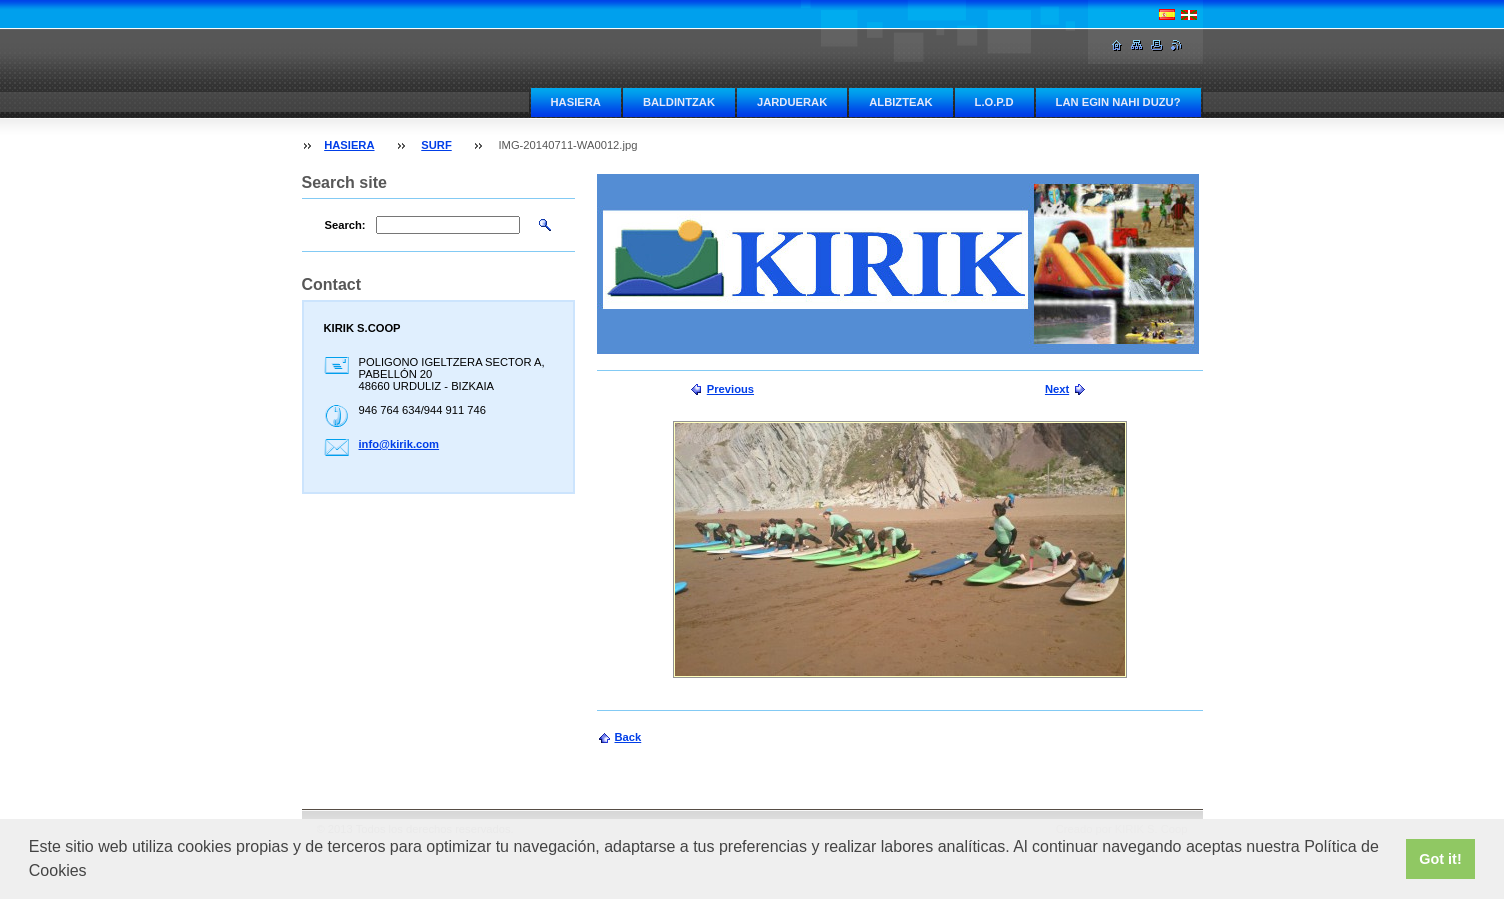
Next (1057, 389)
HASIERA (576, 102)
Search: (345, 225)
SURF (436, 145)
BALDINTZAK (679, 102)
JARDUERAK (792, 102)
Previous (730, 389)
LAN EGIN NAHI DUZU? (1118, 102)
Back (628, 737)
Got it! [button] (1440, 859)
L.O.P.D (994, 102)
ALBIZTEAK (900, 102)
